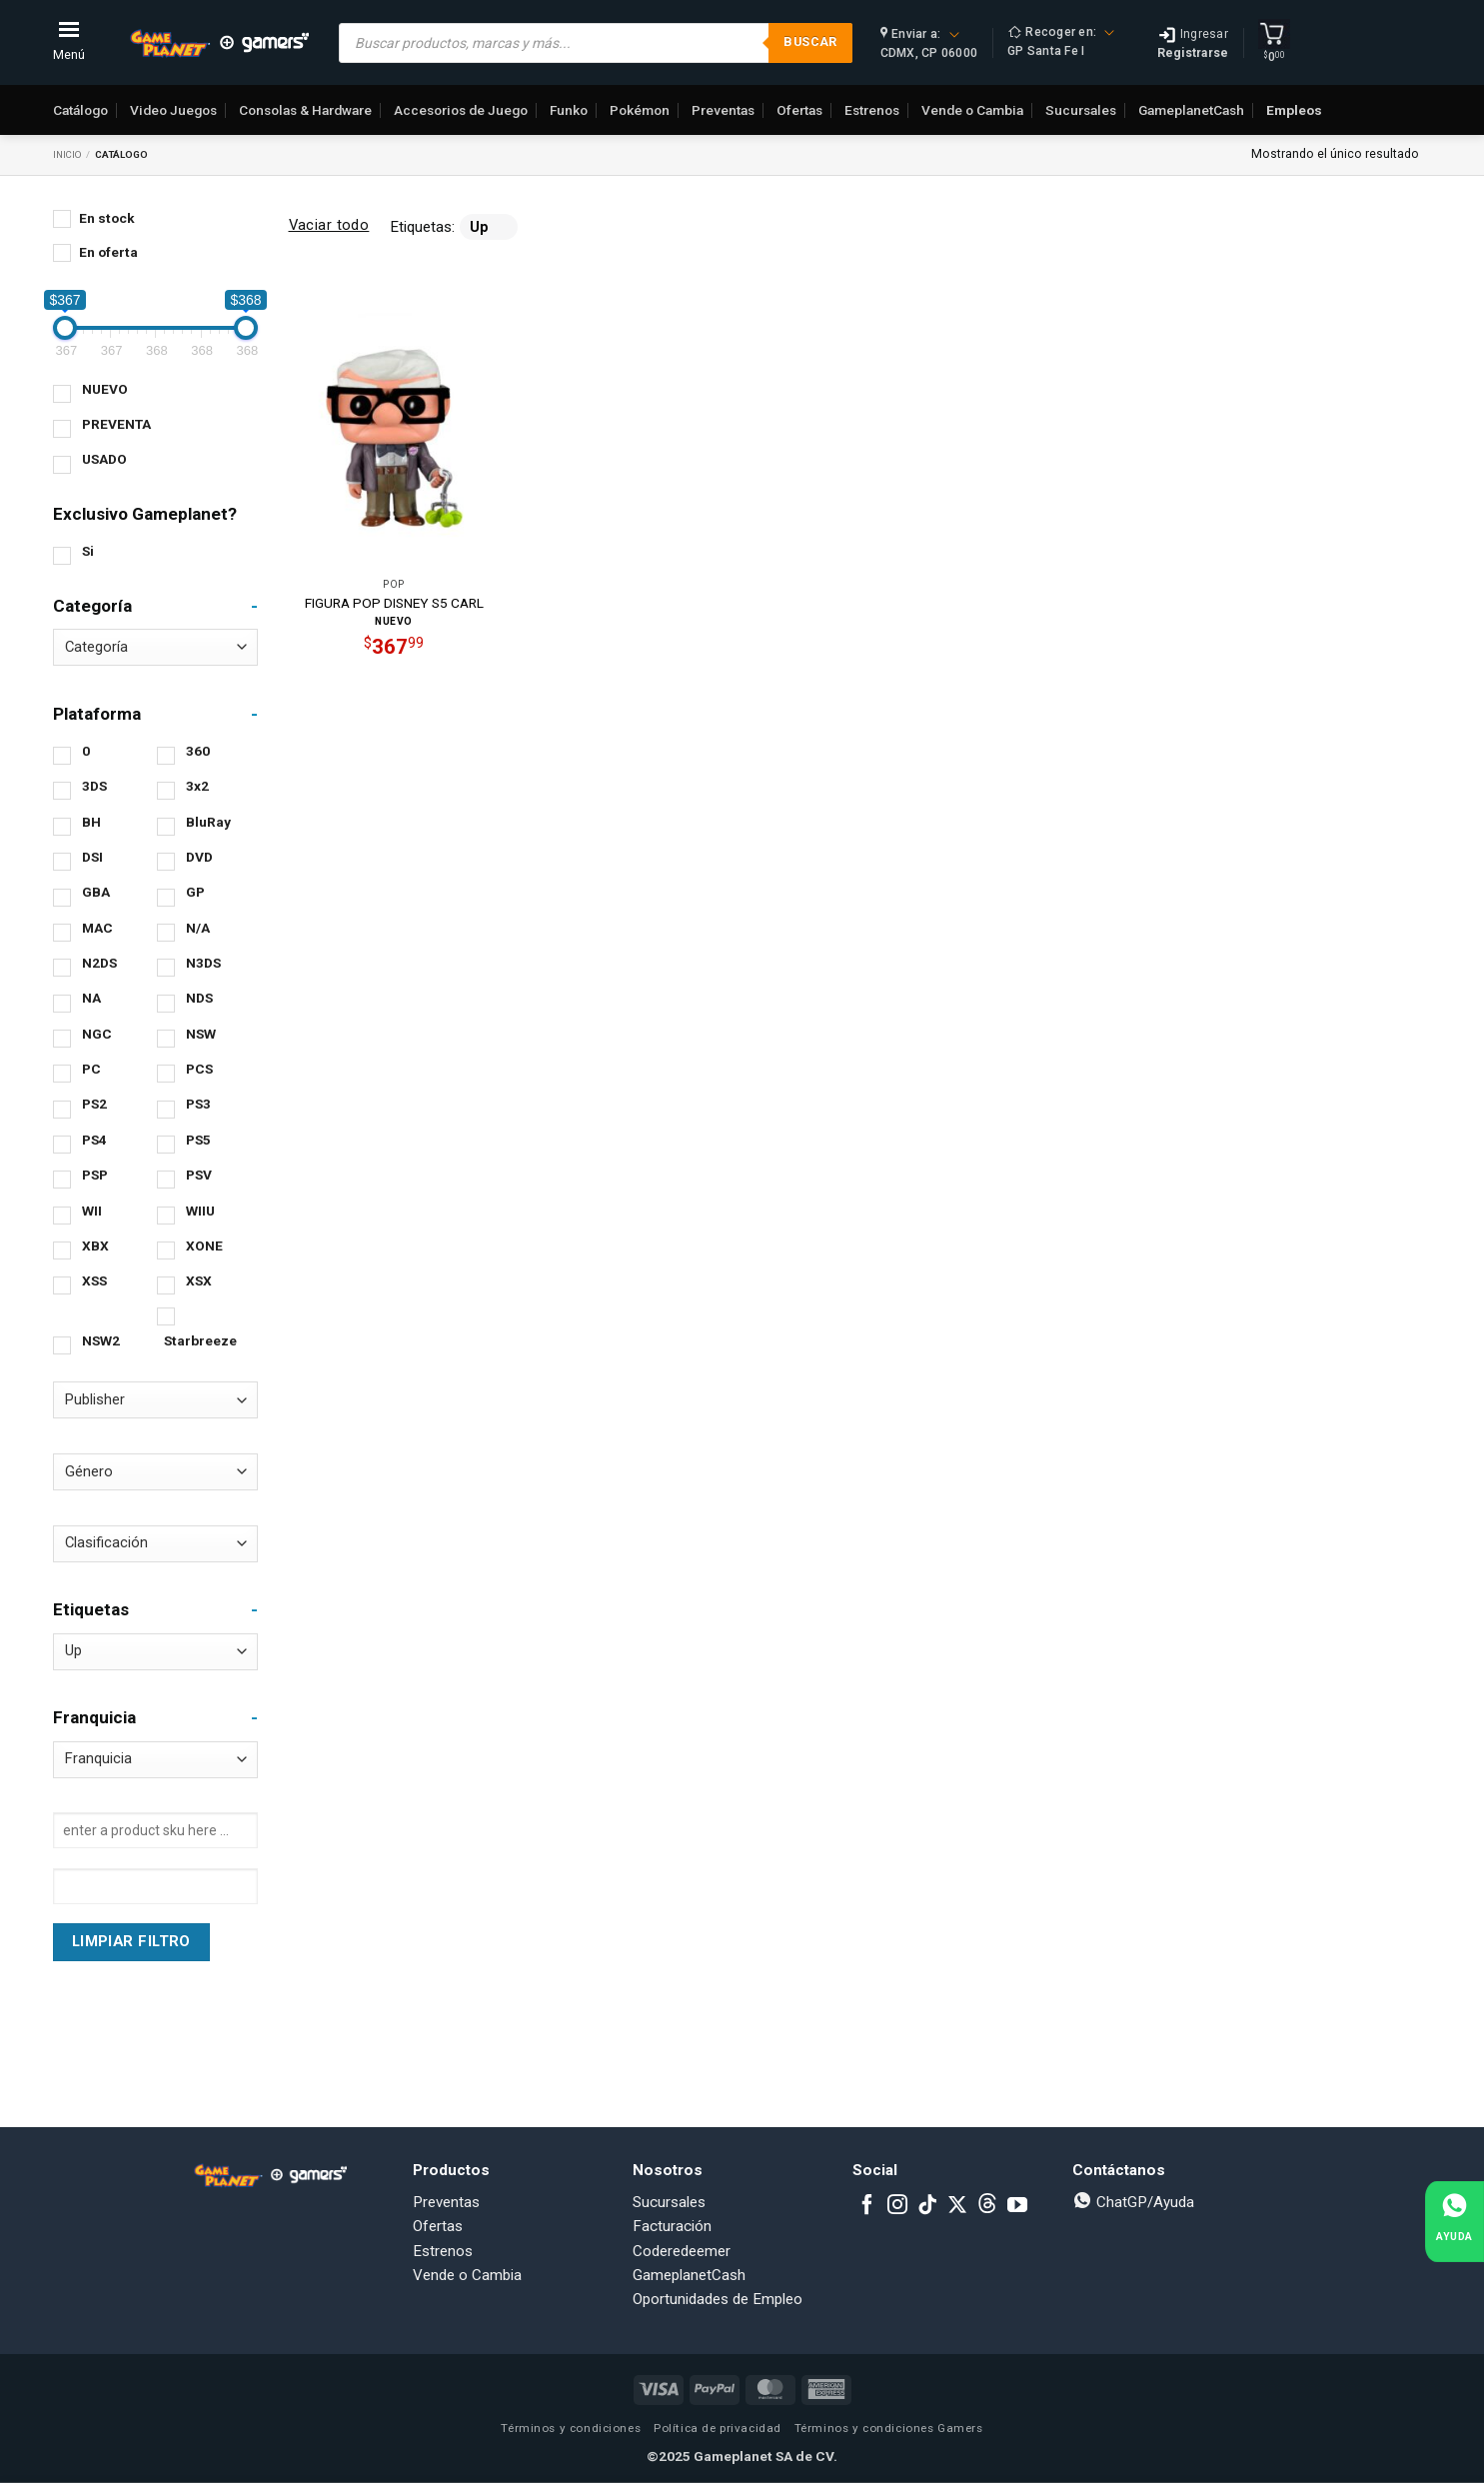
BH (91, 822)
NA (91, 998)
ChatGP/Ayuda (1133, 2202)
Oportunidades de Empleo (717, 2299)
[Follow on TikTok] (927, 2206)
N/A (198, 928)
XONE (204, 1245)
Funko (569, 110)
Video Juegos (173, 110)
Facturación (672, 2226)
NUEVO (105, 389)
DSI (92, 857)
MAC (97, 928)
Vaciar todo (329, 225)
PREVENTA (116, 424)
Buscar (809, 41)
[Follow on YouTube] (1017, 2206)
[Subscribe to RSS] (987, 2206)
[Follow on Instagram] (897, 2206)
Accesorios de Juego (461, 110)
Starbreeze (200, 1340)
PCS (199, 1069)
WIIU (200, 1211)
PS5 (198, 1140)
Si (88, 551)
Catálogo (80, 110)
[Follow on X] (957, 2206)
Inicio (67, 154)
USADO (104, 459)
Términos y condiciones (571, 2428)
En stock (107, 218)
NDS (199, 998)
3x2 (197, 786)
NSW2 (101, 1340)
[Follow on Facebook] (867, 2206)
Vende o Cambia (972, 110)
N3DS (203, 963)
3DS (94, 786)
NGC (97, 1034)
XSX (199, 1280)
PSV (199, 1175)
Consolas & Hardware (305, 110)
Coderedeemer (682, 2251)
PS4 (94, 1140)
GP (195, 892)
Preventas (723, 110)
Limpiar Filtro (130, 1941)
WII (92, 1211)
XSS (94, 1280)
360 (198, 751)
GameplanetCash (1191, 110)
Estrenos (871, 110)
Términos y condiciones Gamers (888, 2428)
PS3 (198, 1104)
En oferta (108, 252)
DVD (199, 857)
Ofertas (799, 110)
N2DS (99, 963)
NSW (201, 1034)
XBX (95, 1245)
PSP (95, 1175)
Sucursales (1080, 110)
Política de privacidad (717, 2428)
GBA (96, 892)
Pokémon (640, 110)
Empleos (1294, 110)
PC (91, 1069)
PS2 (94, 1104)
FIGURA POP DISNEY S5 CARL (394, 603)
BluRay (208, 822)
